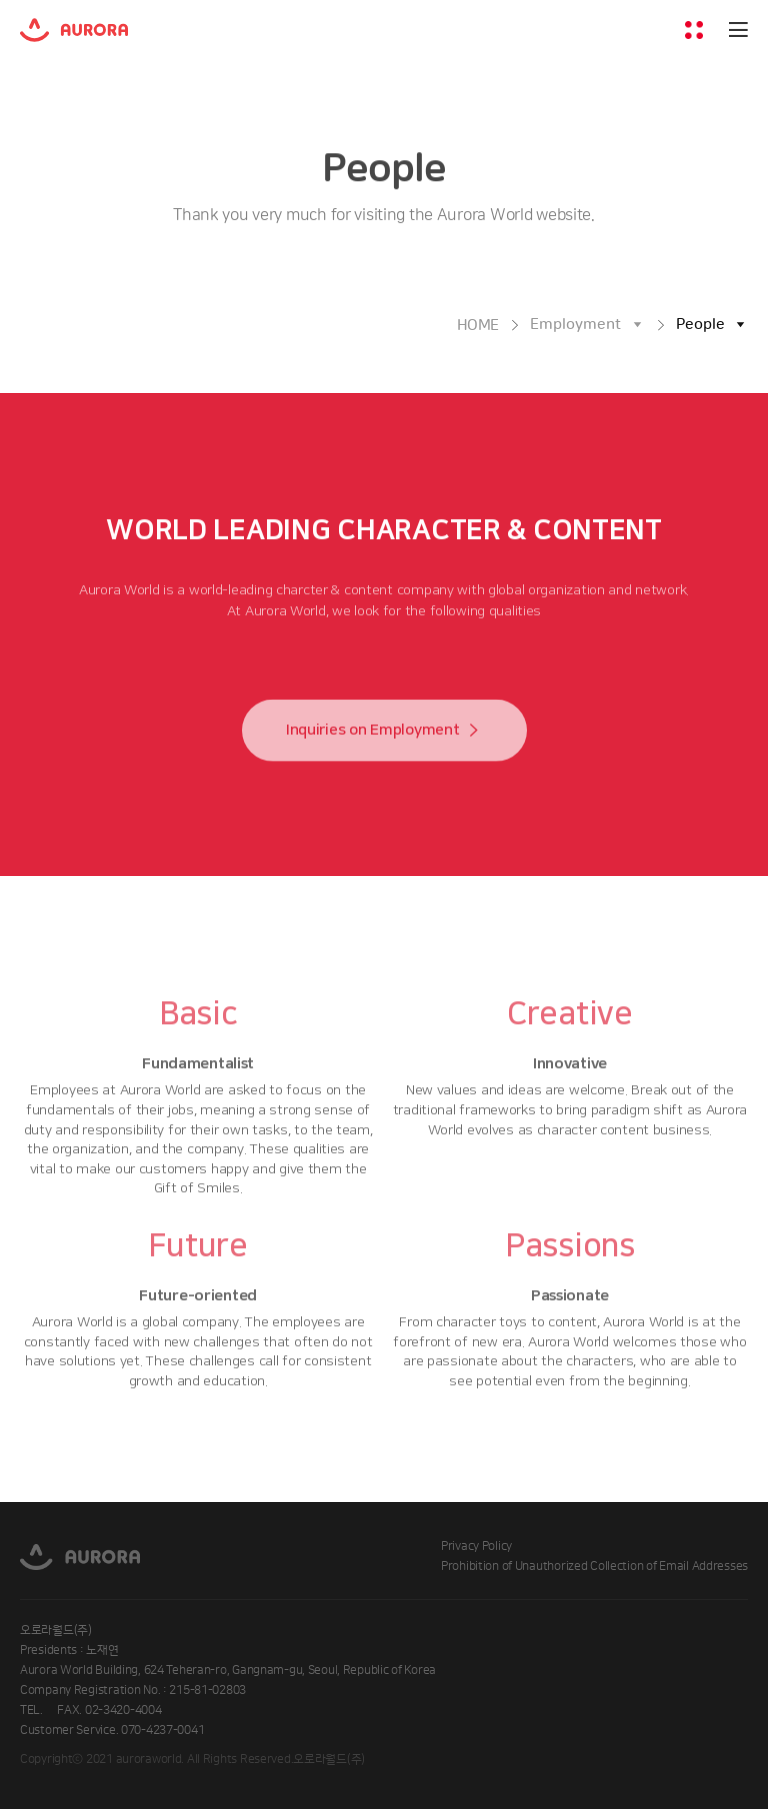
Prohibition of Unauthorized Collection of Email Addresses (594, 1566)
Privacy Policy (476, 1546)
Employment (575, 324)
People (700, 324)
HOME (478, 325)
